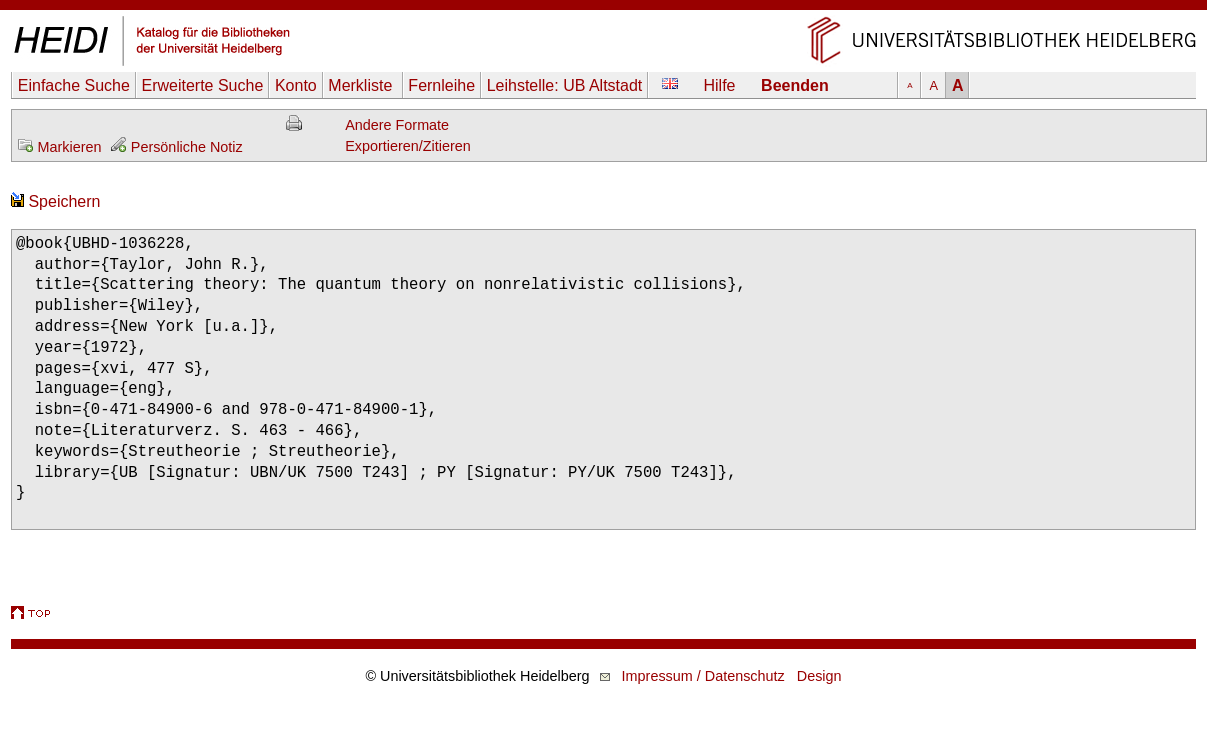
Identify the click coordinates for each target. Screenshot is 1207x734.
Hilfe (720, 85)
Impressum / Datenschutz (703, 676)
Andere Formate (397, 125)
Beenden (795, 85)
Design (819, 676)
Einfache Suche (74, 85)
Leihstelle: (565, 85)
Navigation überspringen (603, 9)
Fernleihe (441, 85)
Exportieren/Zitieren (408, 146)
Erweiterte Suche (202, 85)
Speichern (56, 201)
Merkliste (362, 85)
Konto (296, 85)
